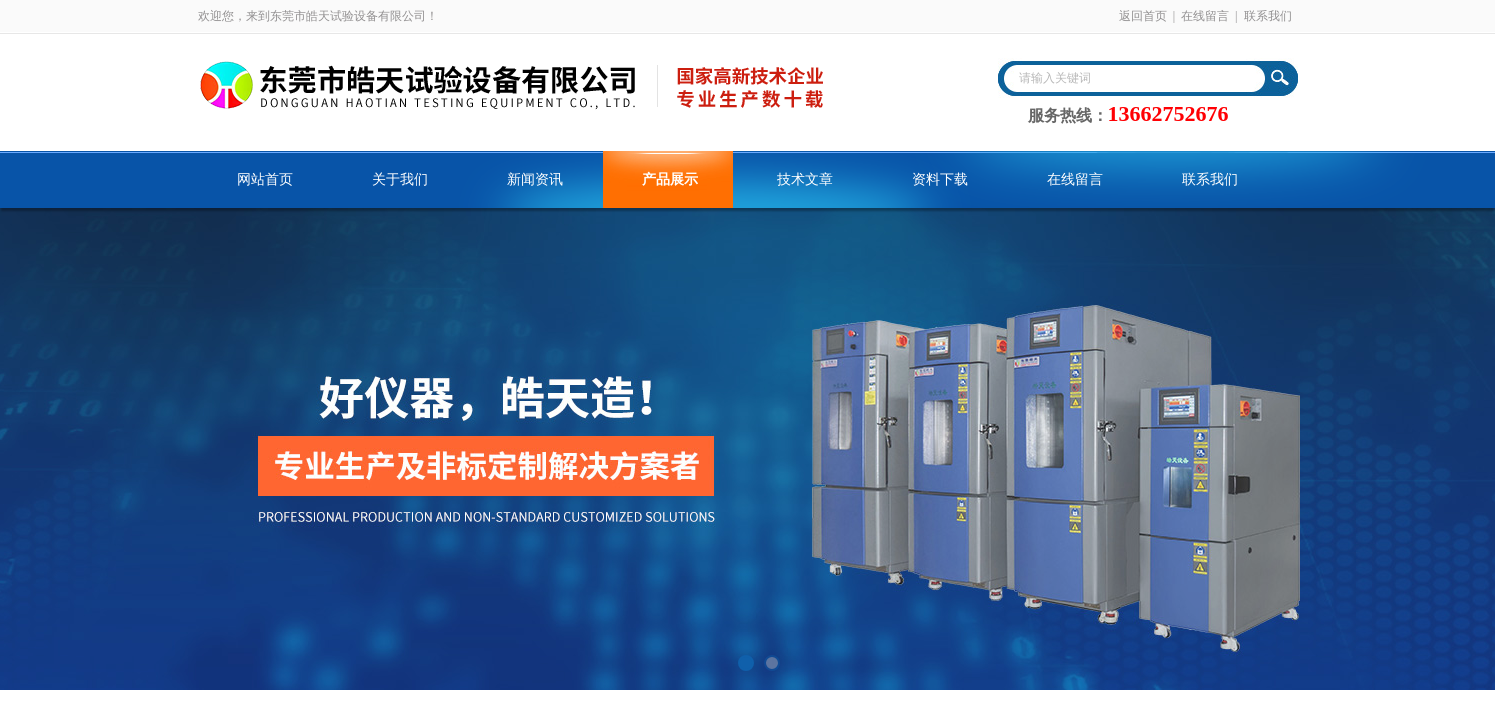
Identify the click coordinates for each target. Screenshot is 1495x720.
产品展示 (670, 179)
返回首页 (1143, 16)
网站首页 (265, 179)
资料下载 (940, 179)
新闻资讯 (535, 179)
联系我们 (1268, 16)
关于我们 (400, 179)
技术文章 (805, 179)
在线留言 (1205, 16)
